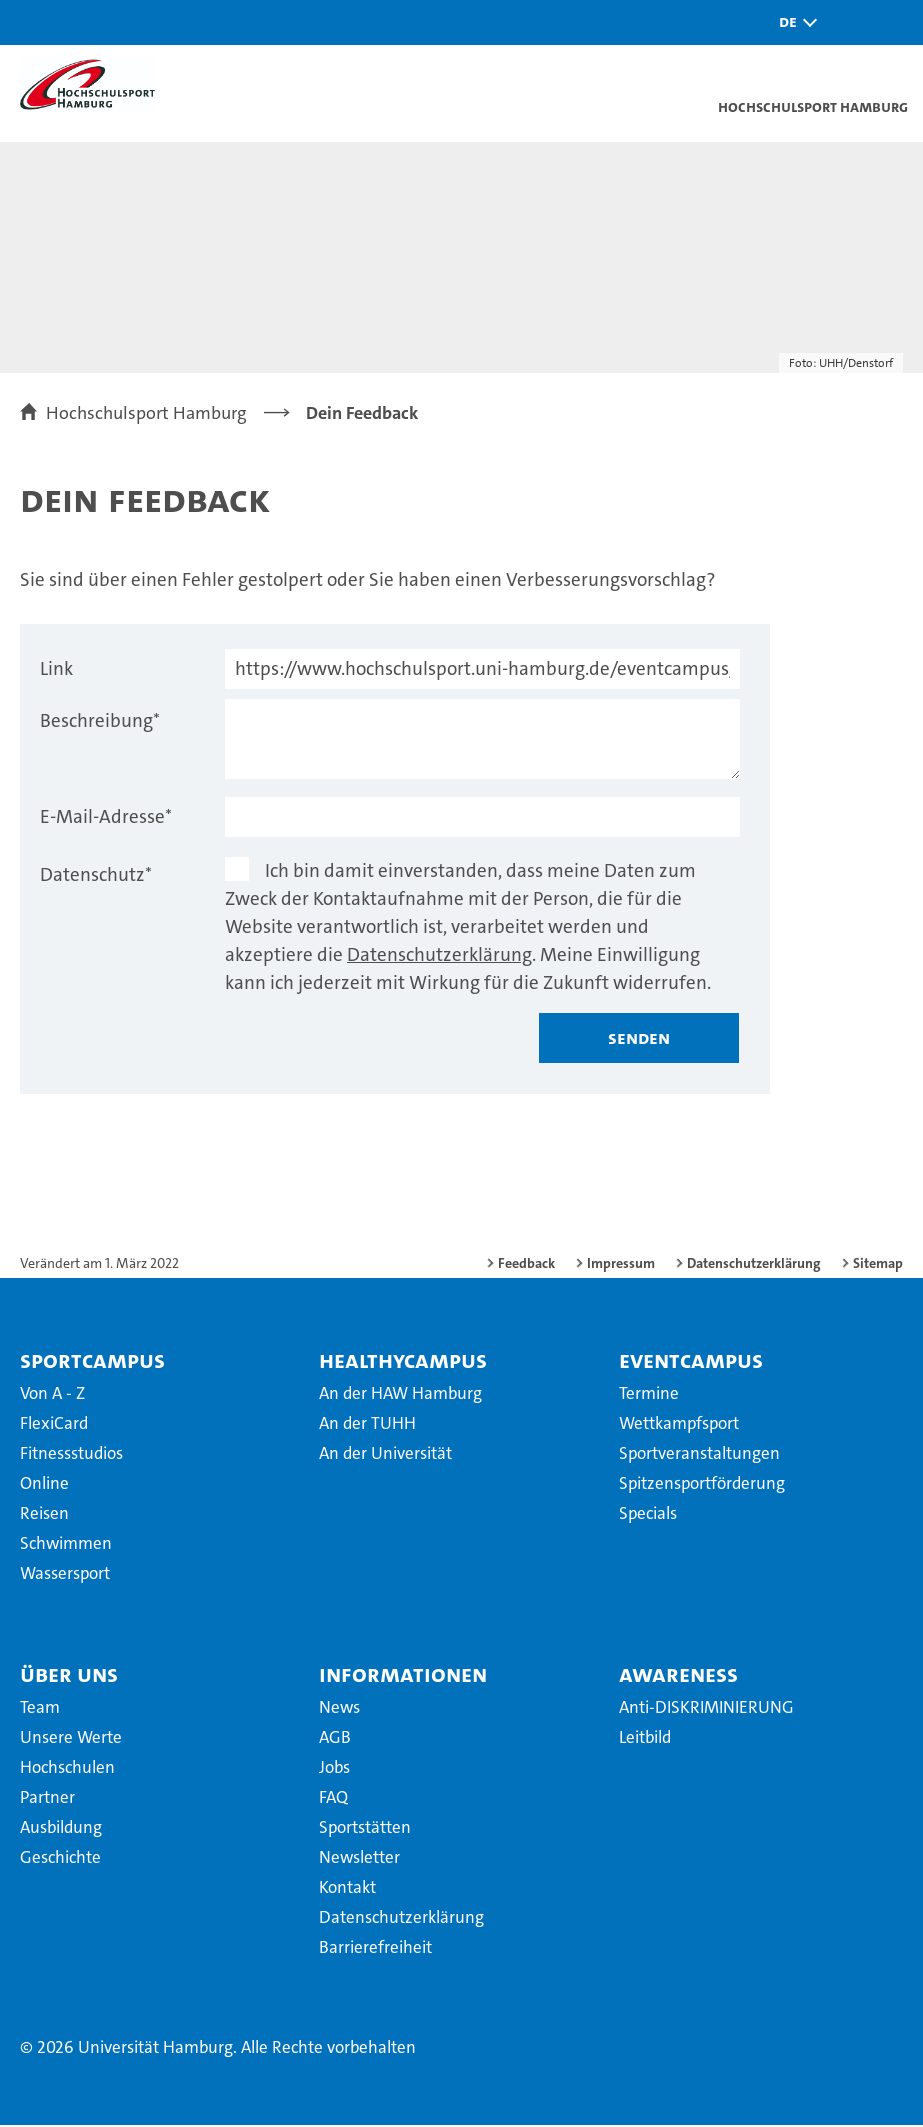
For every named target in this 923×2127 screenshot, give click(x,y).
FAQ (333, 1799)
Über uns (69, 1676)
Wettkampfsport (679, 1425)
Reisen (44, 1515)
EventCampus (691, 1362)
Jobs (334, 1769)
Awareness (678, 1676)
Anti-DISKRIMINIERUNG (706, 1709)
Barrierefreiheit (375, 1949)
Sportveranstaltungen (699, 1455)
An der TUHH (367, 1425)
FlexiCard (54, 1425)
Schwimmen (66, 1545)
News (339, 1709)
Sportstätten (365, 1829)
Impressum (621, 1265)
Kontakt (347, 1889)
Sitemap (878, 1265)
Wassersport (65, 1575)
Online (44, 1485)
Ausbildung (61, 1829)
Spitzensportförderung (702, 1485)
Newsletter (359, 1859)
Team (40, 1709)
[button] (793, 22)
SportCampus (92, 1362)
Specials (648, 1515)
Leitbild (645, 1739)
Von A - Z (52, 1395)
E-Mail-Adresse (106, 818)
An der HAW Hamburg (400, 1395)
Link (56, 670)
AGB (335, 1739)
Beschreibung (100, 722)
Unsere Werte (71, 1739)
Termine (649, 1395)
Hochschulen (67, 1769)
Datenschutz (96, 876)
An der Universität (385, 1455)
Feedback (526, 1265)
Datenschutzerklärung (439, 956)
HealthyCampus (403, 1362)
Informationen (403, 1676)
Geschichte (60, 1859)
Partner (47, 1799)
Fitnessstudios (71, 1455)
